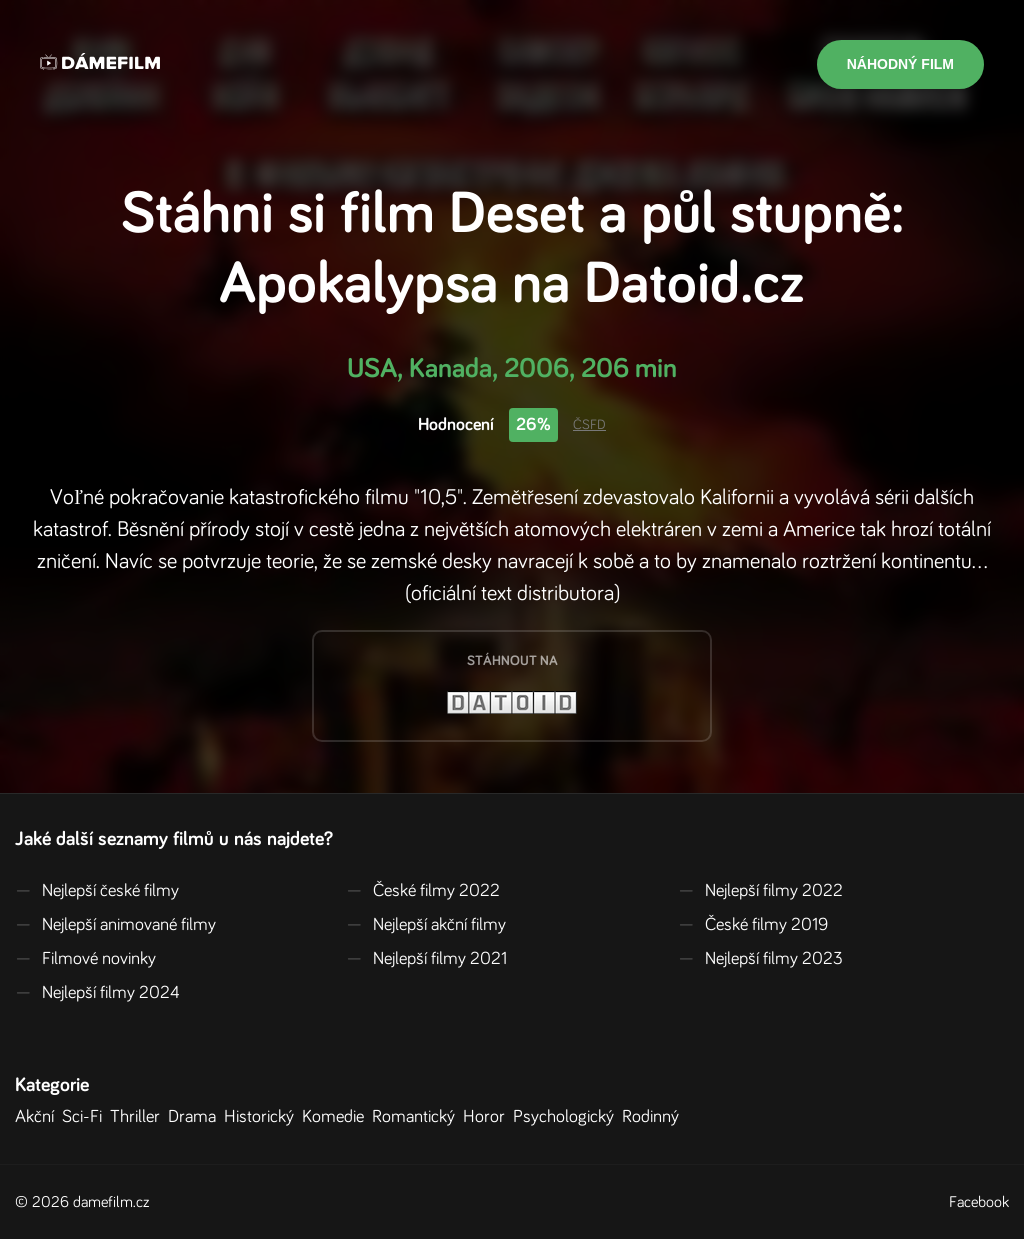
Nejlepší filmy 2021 (426, 959)
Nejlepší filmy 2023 (760, 959)
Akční (38, 1117)
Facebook (979, 1202)
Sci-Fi (86, 1117)
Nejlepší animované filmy (115, 925)
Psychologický (567, 1117)
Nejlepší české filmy (97, 891)
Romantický (417, 1117)
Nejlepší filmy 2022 (760, 891)
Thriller (139, 1117)
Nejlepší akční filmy (426, 925)
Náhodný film (900, 64)
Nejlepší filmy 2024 (97, 993)
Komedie (337, 1117)
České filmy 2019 (753, 925)
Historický (263, 1117)
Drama (196, 1117)
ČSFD (589, 425)
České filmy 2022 (423, 891)
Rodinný (654, 1117)
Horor (488, 1117)
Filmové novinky (85, 959)
